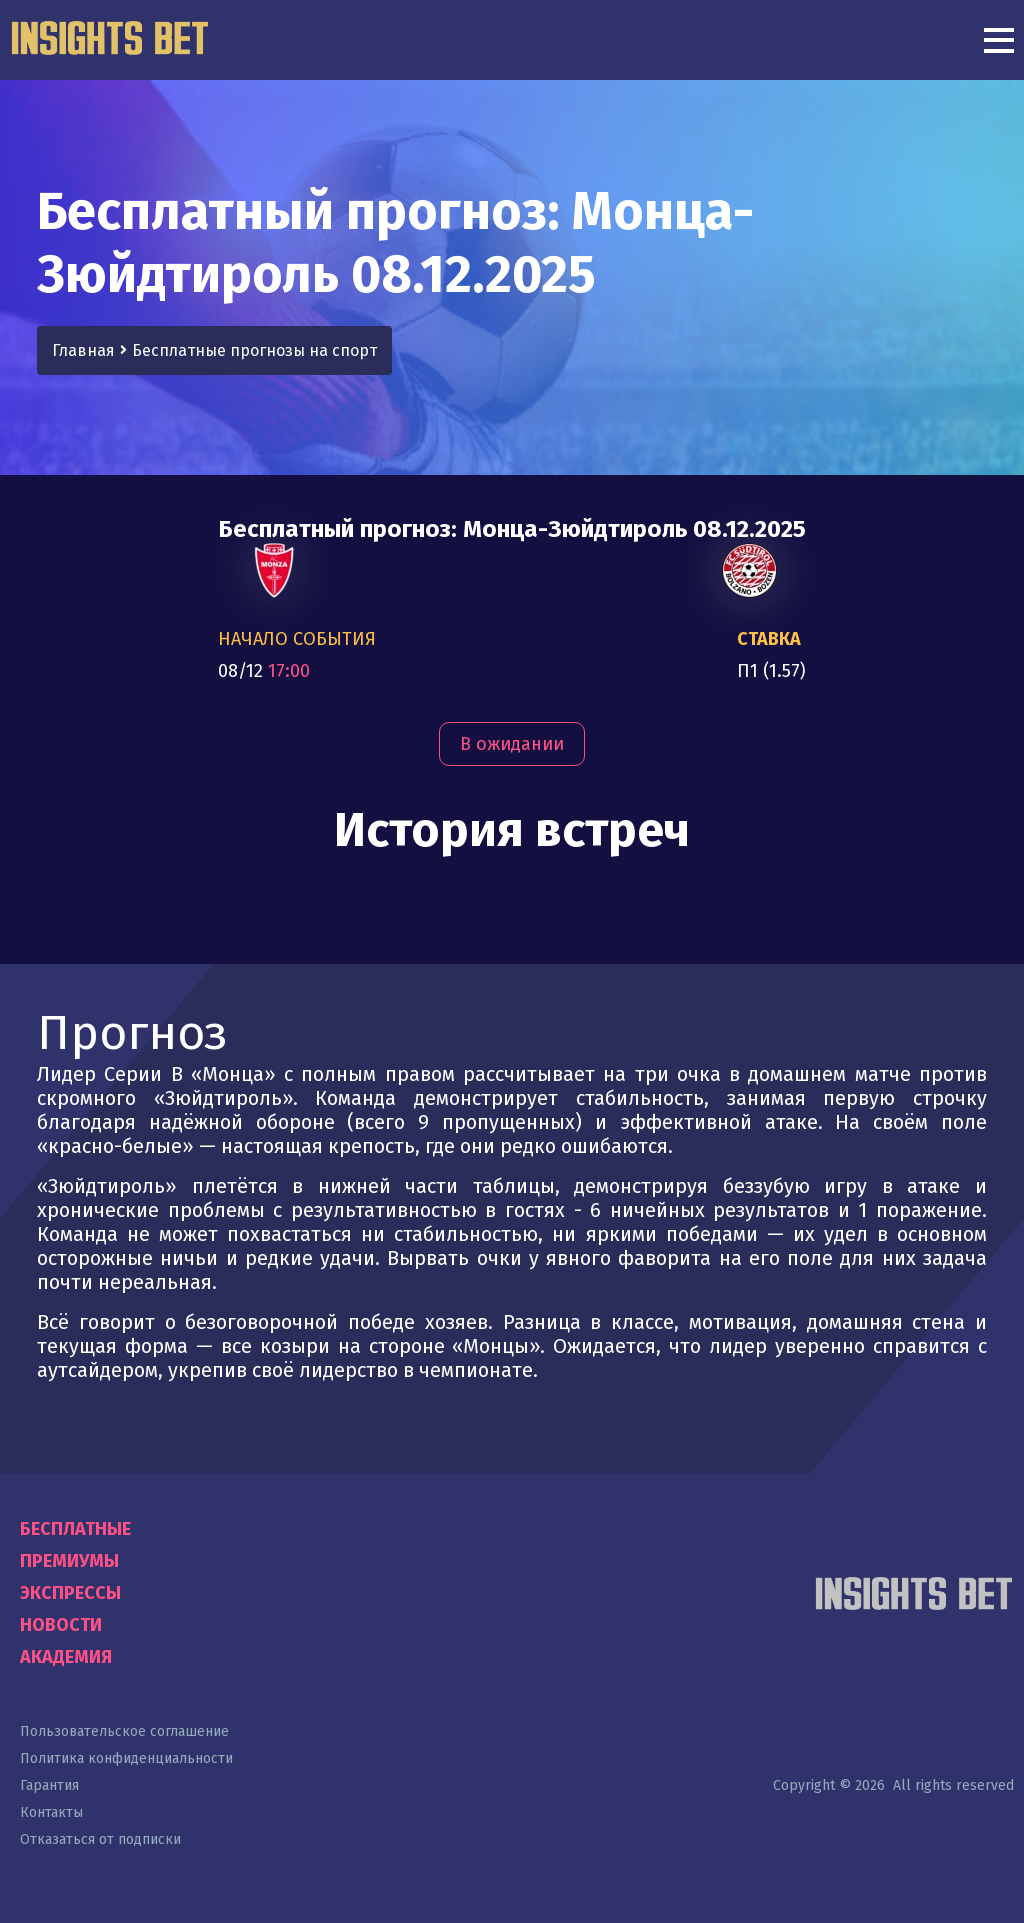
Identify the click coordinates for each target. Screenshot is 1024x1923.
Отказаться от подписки (100, 1839)
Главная (83, 350)
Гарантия (49, 1785)
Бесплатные (75, 1529)
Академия (66, 1657)
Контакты (51, 1812)
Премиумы (69, 1561)
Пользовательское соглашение (124, 1731)
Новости (61, 1625)
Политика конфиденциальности (126, 1758)
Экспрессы (70, 1593)
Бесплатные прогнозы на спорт (254, 350)
